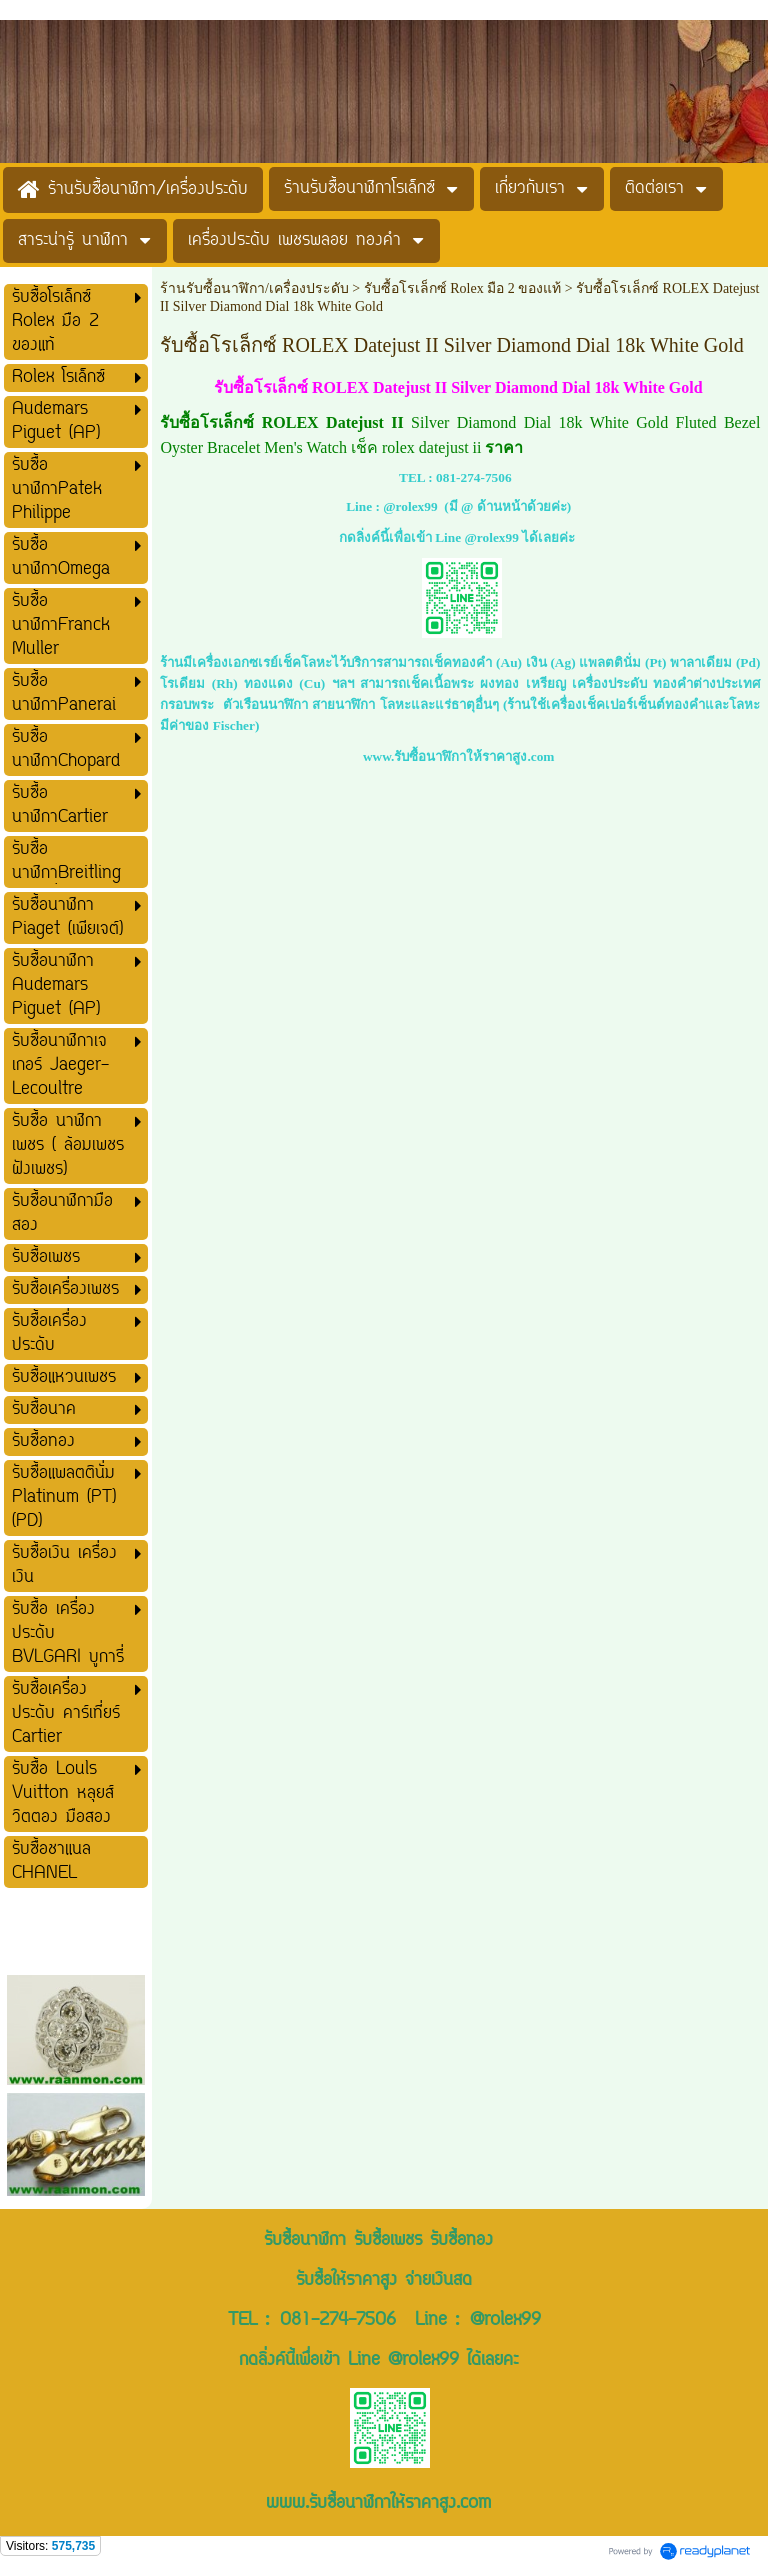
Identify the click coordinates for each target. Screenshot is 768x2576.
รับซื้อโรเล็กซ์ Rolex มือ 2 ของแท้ (462, 288)
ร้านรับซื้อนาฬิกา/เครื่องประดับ (254, 288)
